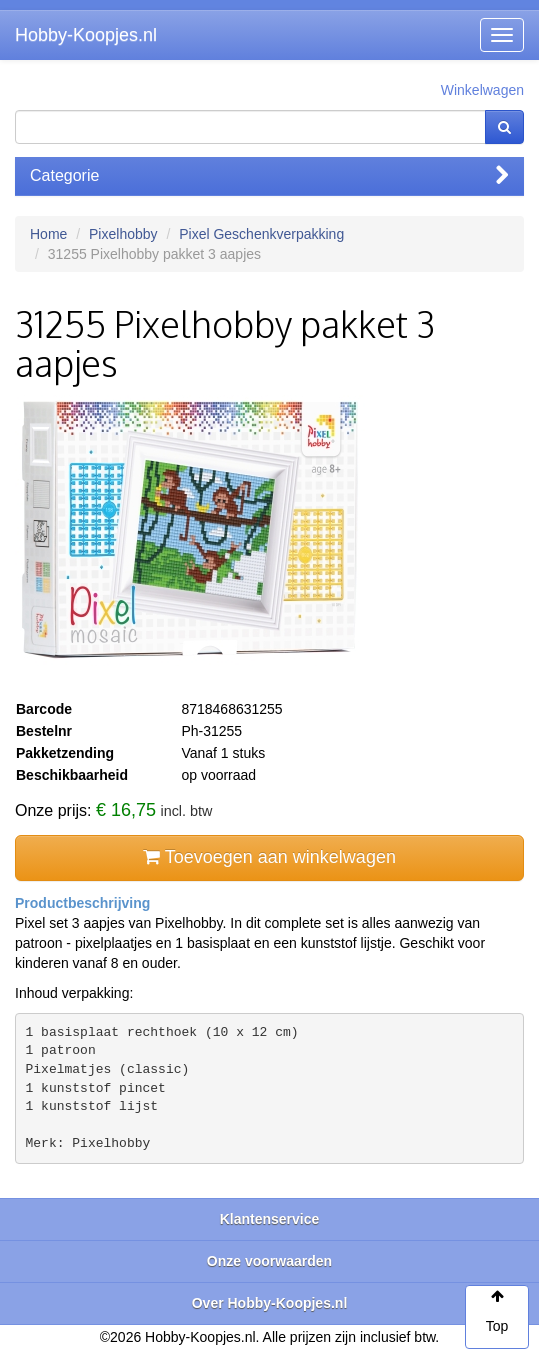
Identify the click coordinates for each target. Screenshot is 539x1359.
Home (48, 234)
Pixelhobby (123, 234)
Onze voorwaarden (269, 1261)
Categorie (269, 175)
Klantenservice (270, 1219)
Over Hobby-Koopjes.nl (270, 1303)
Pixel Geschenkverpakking (261, 234)
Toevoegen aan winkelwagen (269, 857)
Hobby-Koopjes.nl (86, 35)
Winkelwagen (482, 90)
